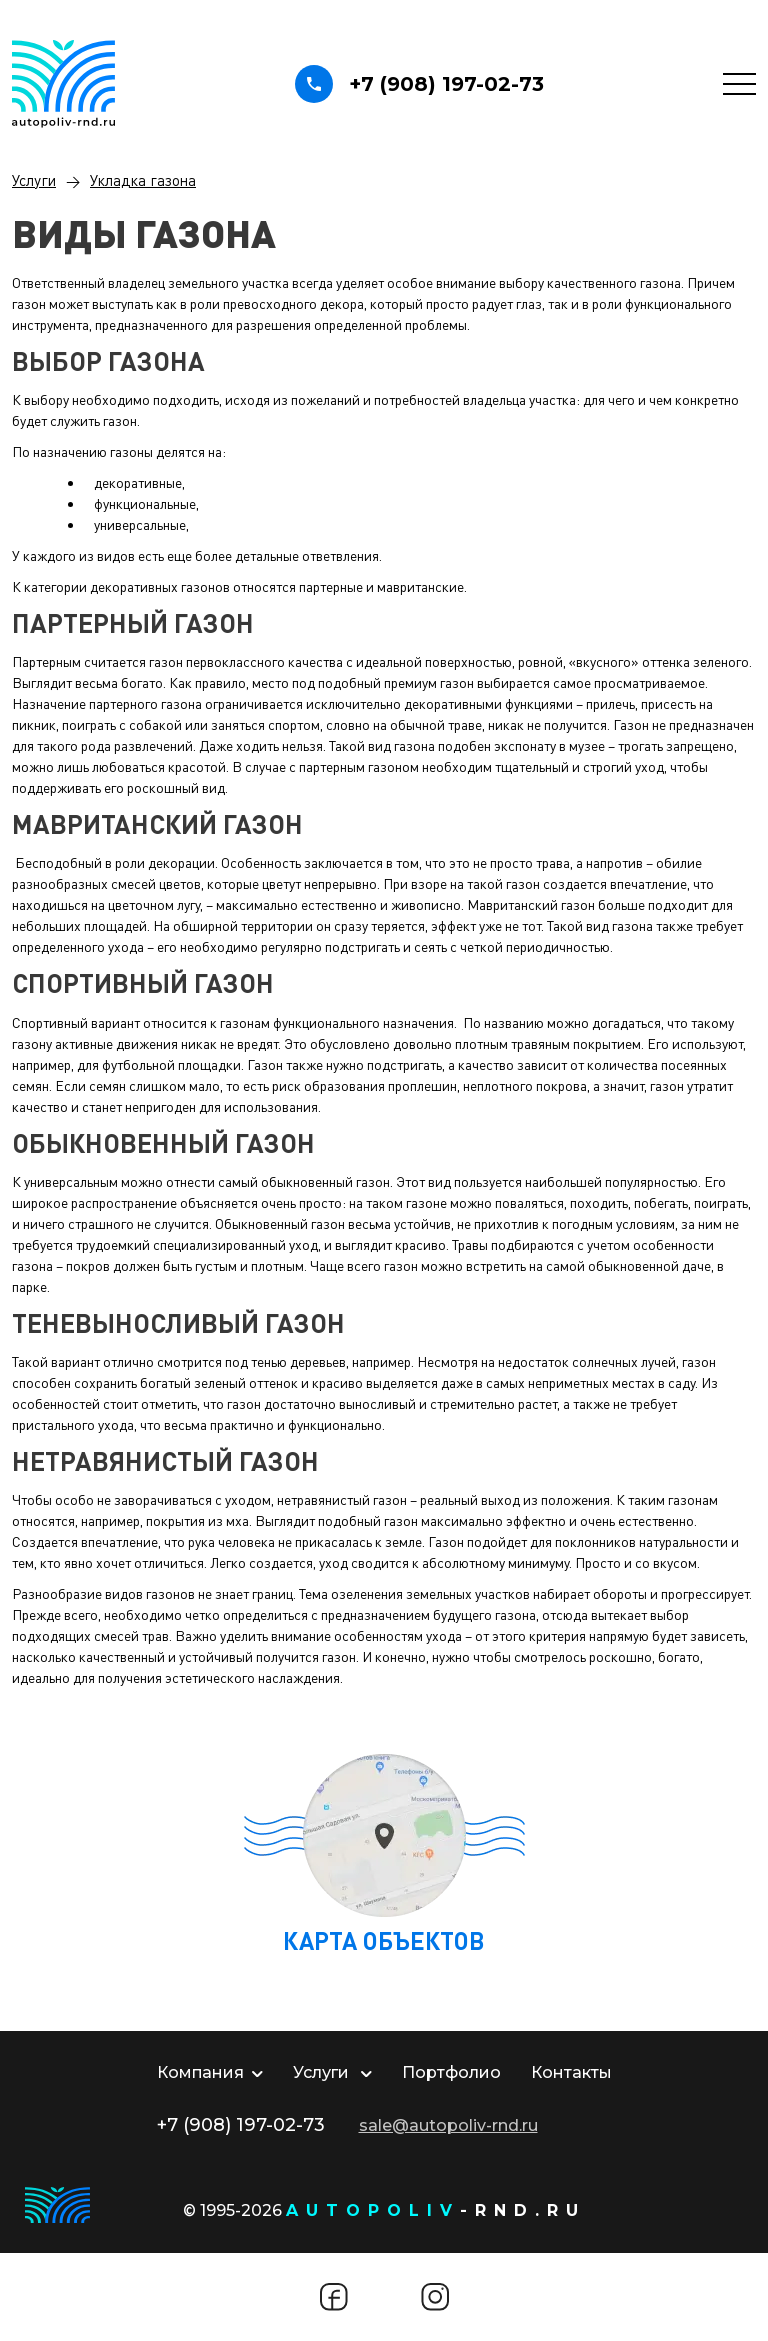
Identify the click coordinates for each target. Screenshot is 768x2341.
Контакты (571, 2072)
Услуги (34, 180)
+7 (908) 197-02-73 (419, 84)
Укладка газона (143, 180)
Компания (210, 2072)
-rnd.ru (436, 2210)
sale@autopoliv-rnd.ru (448, 2125)
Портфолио (451, 2072)
